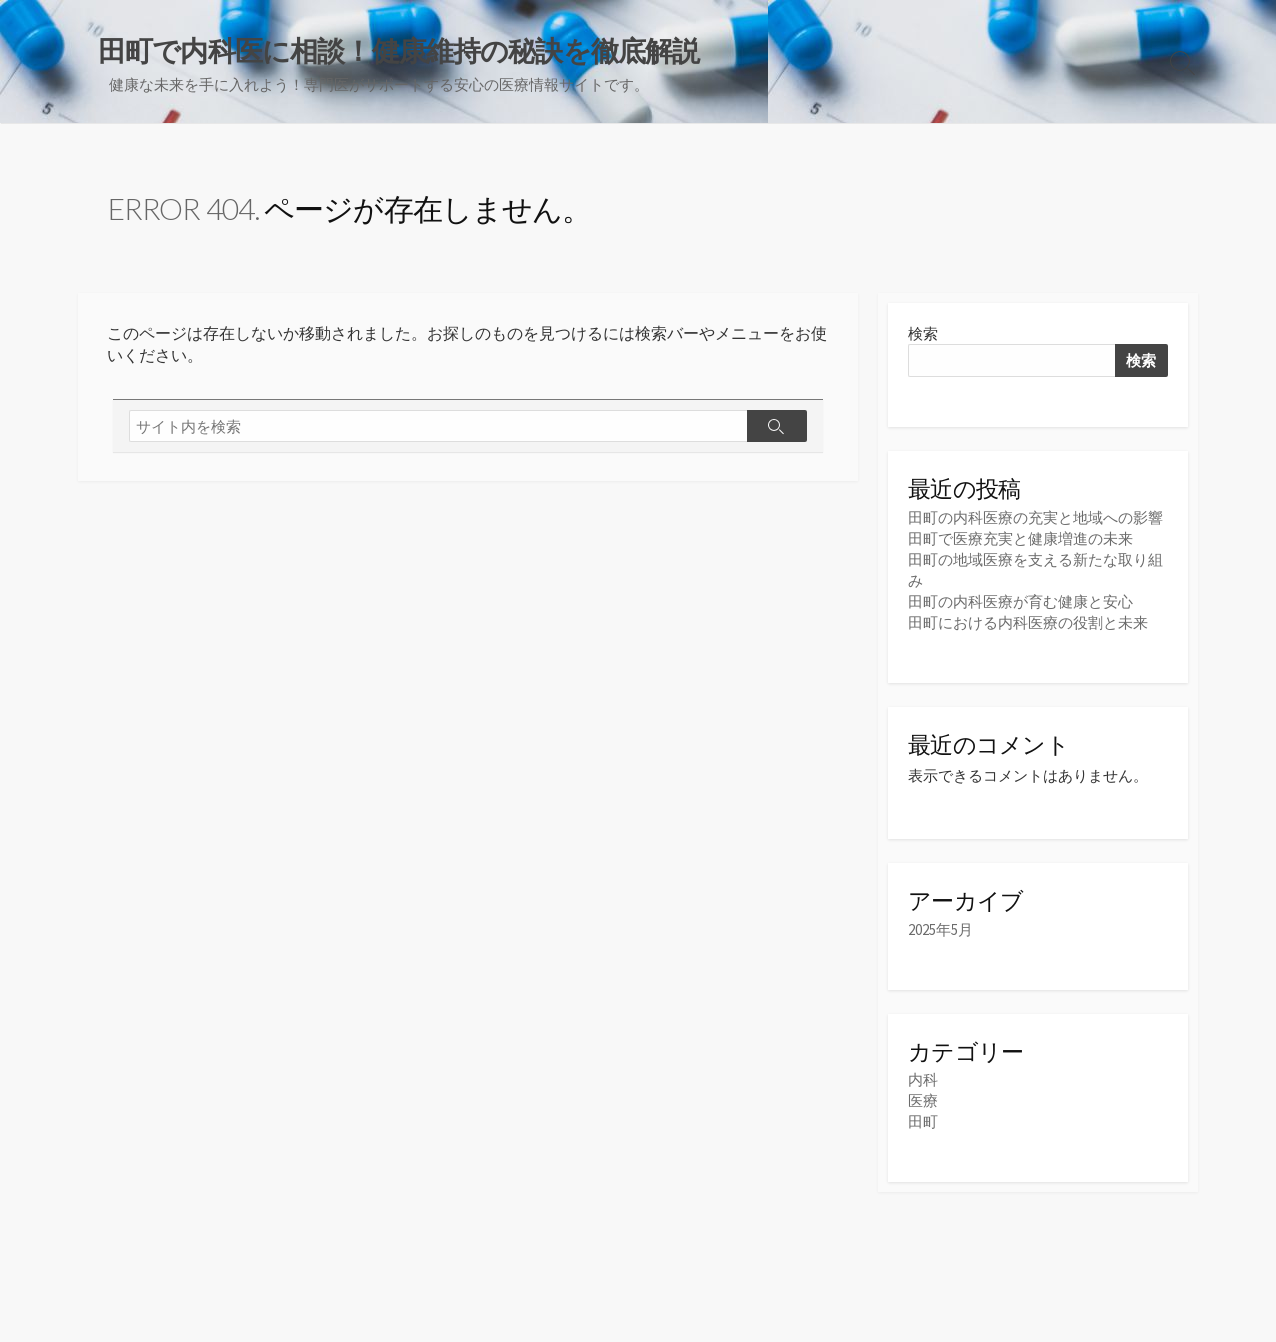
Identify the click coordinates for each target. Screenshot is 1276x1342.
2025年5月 (940, 929)
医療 (923, 1100)
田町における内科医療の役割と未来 (1028, 622)
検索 (923, 333)
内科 (923, 1079)
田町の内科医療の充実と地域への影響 (1035, 517)
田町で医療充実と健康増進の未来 (1020, 538)
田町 (923, 1121)
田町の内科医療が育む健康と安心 (1020, 601)
